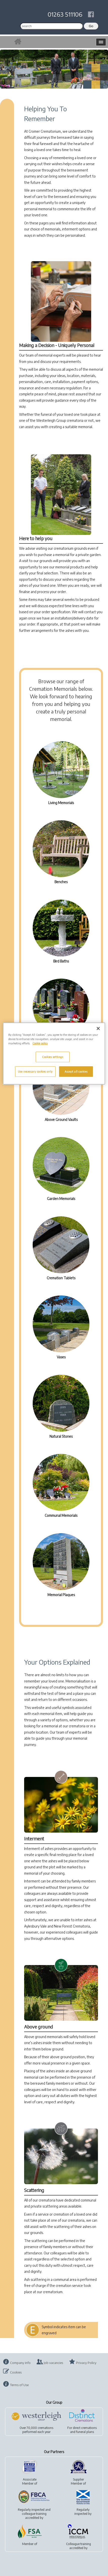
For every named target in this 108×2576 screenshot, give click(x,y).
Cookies (16, 2372)
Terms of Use (19, 2385)
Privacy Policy (86, 2363)
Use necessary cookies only (35, 1071)
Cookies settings (52, 1057)
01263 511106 (65, 14)
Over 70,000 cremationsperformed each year (36, 2430)
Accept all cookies (76, 1071)
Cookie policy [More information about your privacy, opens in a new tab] (40, 1043)
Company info (20, 2363)
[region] (54, 1053)
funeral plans (85, 2432)
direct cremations (85, 2428)
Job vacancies (53, 2363)
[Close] (98, 1028)
